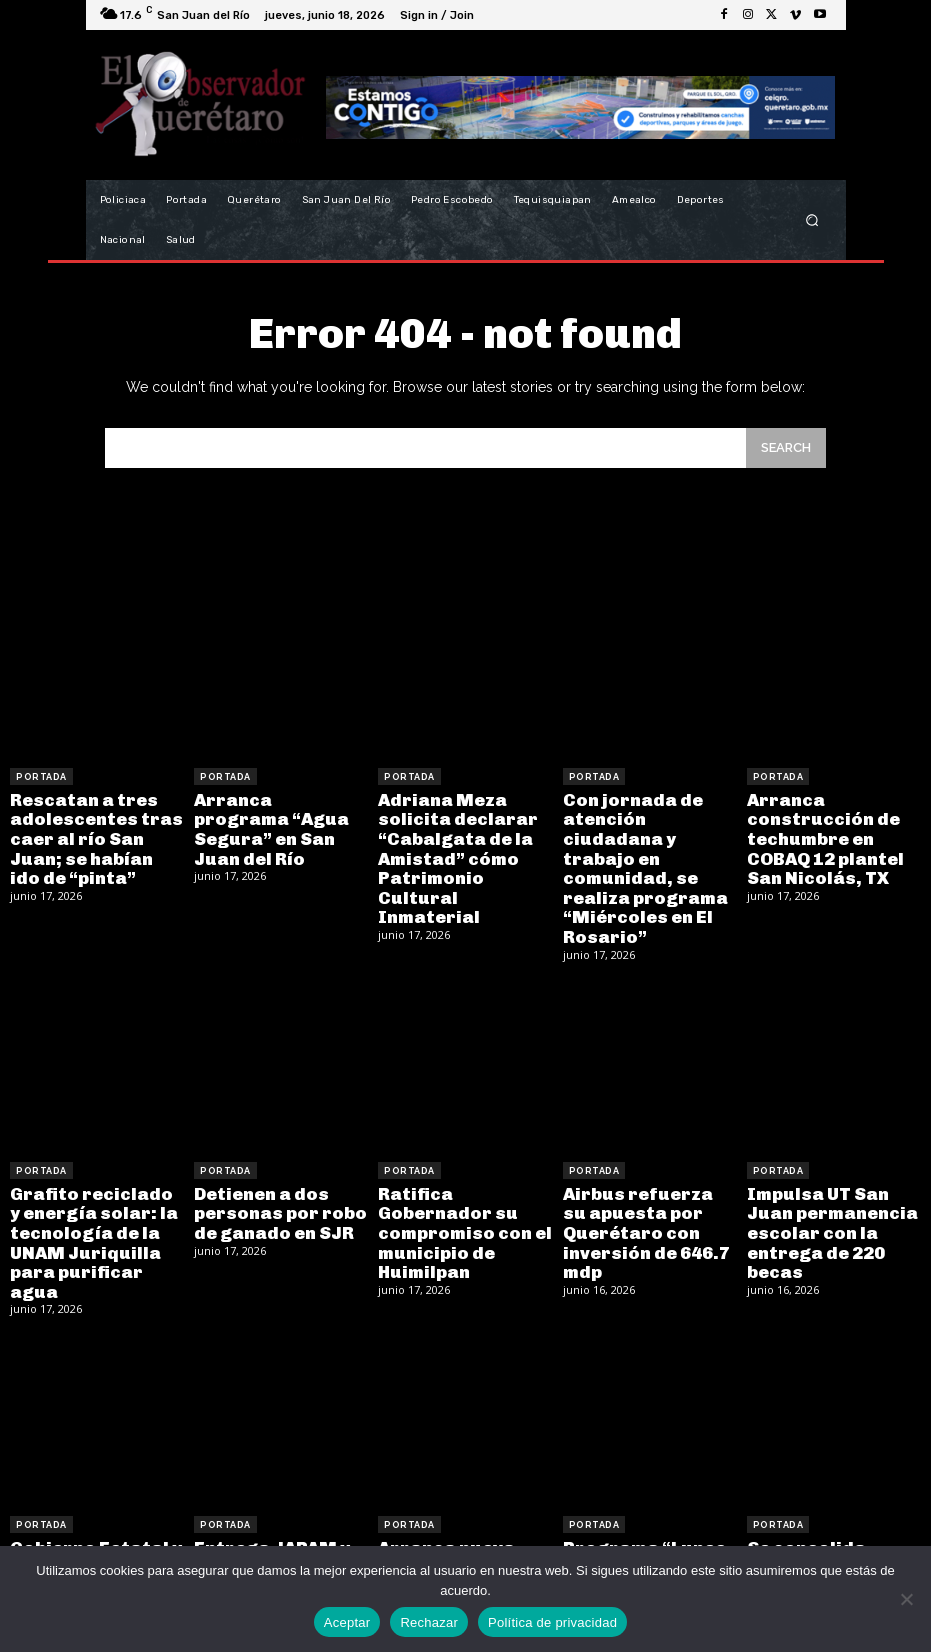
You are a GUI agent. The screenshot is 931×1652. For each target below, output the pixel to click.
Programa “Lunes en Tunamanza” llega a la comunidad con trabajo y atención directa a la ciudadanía (649, 1527)
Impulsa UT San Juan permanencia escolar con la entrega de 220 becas (834, 1193)
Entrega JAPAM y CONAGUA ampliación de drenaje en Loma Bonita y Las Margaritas (265, 1527)
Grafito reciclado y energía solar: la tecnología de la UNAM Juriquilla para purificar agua (94, 1193)
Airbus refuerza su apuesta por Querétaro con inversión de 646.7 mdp (643, 1193)
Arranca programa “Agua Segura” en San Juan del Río (274, 816)
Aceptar (347, 1622)
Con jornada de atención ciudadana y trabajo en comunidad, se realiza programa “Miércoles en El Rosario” (646, 851)
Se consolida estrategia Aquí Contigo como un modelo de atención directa (828, 1518)
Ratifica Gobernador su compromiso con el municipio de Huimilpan (465, 1185)
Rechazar (429, 1622)
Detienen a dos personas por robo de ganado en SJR (273, 1176)
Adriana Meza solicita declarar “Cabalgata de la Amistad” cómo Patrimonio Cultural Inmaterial (463, 842)
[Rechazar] (906, 1599)
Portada (41, 777)
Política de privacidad (552, 1622)
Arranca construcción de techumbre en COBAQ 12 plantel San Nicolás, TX (818, 833)
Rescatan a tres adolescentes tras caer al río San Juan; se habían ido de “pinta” (96, 833)
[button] (811, 220)
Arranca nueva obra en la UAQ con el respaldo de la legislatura (462, 1510)
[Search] (786, 447)
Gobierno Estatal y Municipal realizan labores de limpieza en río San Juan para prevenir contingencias (96, 1527)
